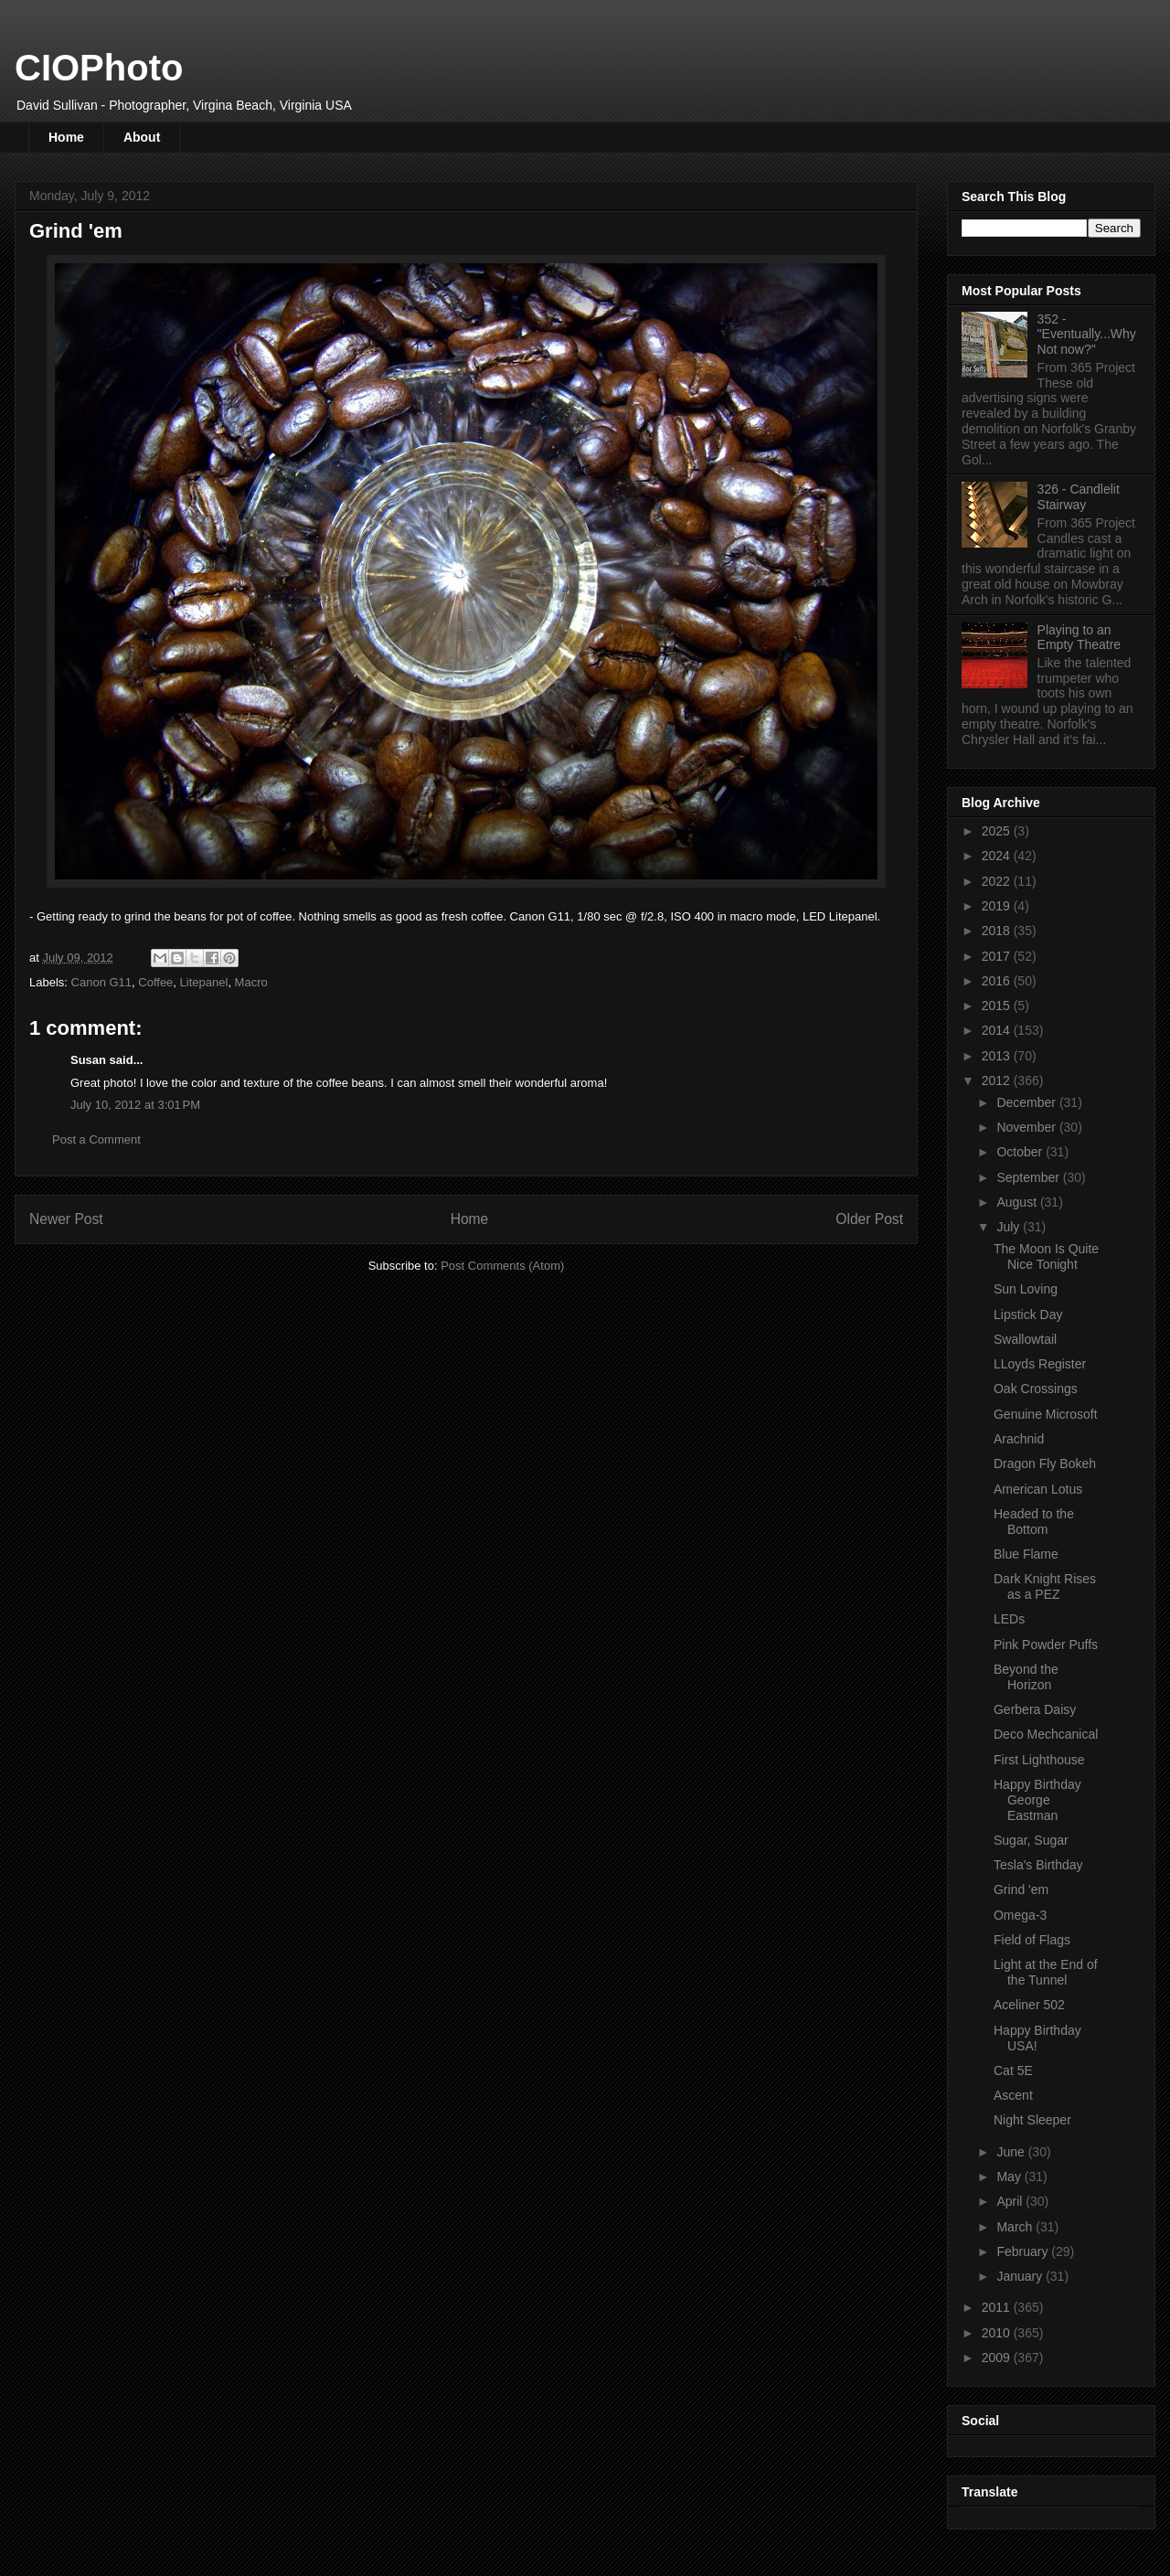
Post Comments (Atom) (502, 1265)
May (1010, 2176)
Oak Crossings (1036, 1388)
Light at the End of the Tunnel (1046, 1972)
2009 (998, 2357)
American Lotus (1038, 1489)
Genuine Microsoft (1046, 1414)
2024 (998, 855)
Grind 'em (1021, 1889)
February (1023, 2251)
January (1021, 2276)
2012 (998, 1080)
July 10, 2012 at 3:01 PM (135, 1105)
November (1027, 1127)
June (1011, 2152)
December (1027, 1102)
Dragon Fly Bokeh (1045, 1463)
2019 (998, 906)
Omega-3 (1020, 1915)
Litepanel (204, 982)
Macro (251, 982)
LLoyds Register (1040, 1364)
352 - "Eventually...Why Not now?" (1086, 334)
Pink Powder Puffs (1046, 1644)
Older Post (869, 1219)
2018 (998, 930)
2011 (998, 2307)
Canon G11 (102, 982)
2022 (998, 881)
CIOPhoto (99, 68)
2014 (998, 1030)
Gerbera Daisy (1035, 1709)
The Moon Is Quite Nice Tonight (1046, 1256)
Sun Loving (1026, 1289)
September (1029, 1177)
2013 (998, 1055)
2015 (998, 1005)
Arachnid (1019, 1439)
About (141, 137)
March (1016, 2226)
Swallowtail (1025, 1339)
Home (66, 137)
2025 (998, 831)
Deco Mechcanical (1046, 1734)
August (1017, 1202)
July (1009, 1226)
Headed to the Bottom (1034, 1521)
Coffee (155, 982)
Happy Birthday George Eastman (1037, 1800)
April (1011, 2201)
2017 (998, 956)
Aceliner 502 (1029, 2004)
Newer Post (66, 1219)
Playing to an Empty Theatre (1079, 638)
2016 (998, 981)
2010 (998, 2333)
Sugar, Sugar (1031, 1840)
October (1021, 1151)
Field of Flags (1032, 1939)
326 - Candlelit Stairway (1078, 497)
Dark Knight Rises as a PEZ (1045, 1586)
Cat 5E (1013, 2070)
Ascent (1013, 2095)
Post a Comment (96, 1139)
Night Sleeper (1032, 2120)
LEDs (1009, 1619)
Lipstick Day (1028, 1314)
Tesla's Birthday (1038, 1864)
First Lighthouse (1039, 1759)
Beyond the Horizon (1026, 1677)
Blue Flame (1026, 1554)
